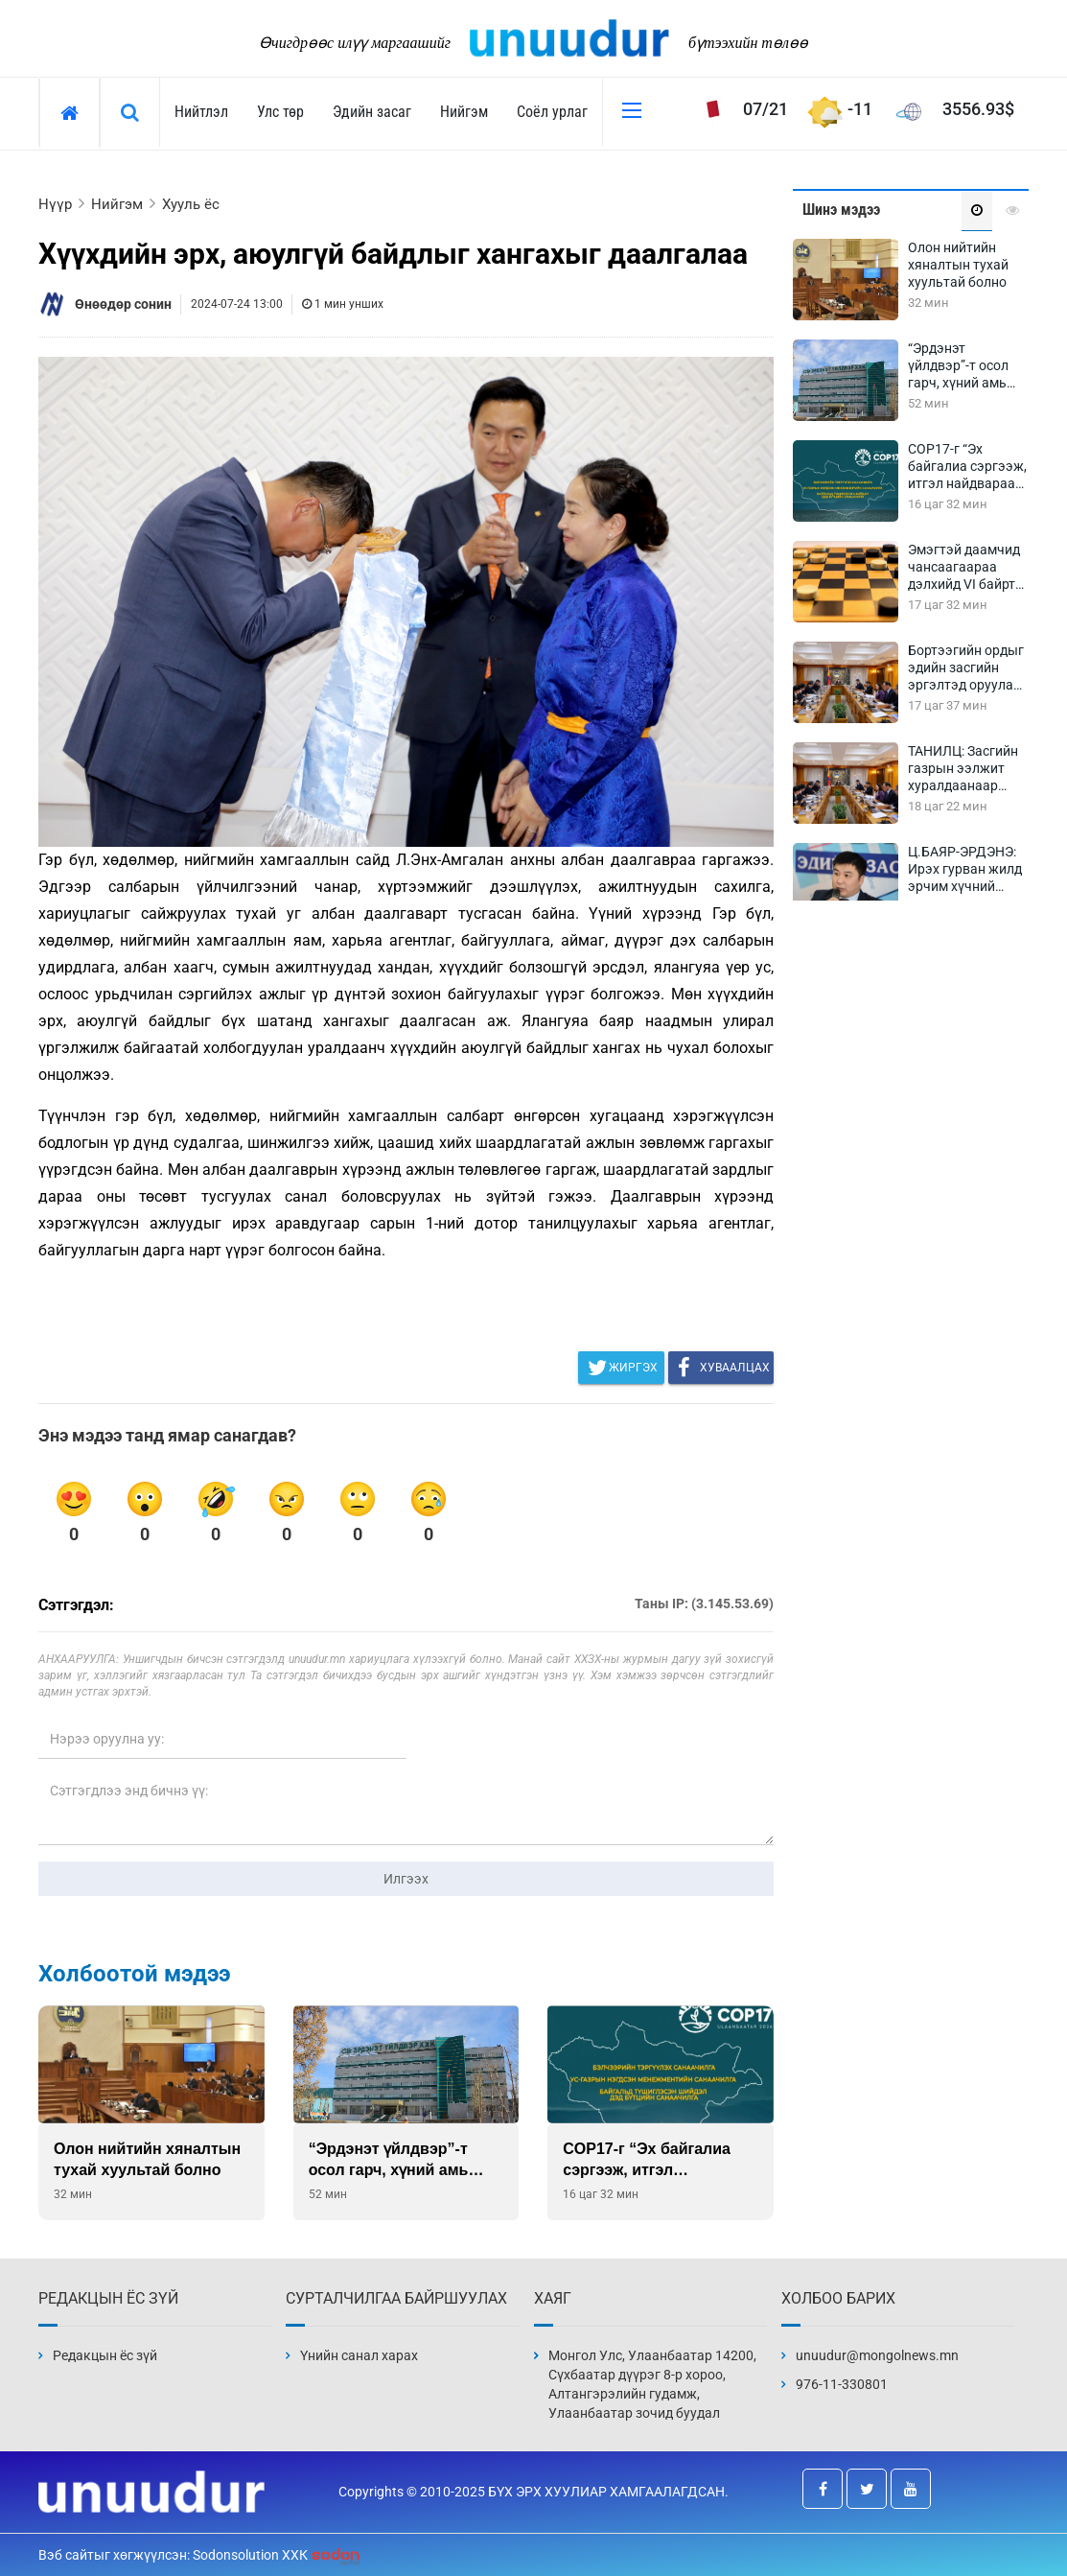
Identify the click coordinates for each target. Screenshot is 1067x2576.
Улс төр (280, 112)
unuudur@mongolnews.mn (877, 2355)
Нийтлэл (201, 112)
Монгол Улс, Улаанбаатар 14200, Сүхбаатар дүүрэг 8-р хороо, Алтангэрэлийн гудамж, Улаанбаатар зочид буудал (652, 2384)
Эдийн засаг (372, 112)
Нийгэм (464, 112)
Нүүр (55, 204)
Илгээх (406, 1878)
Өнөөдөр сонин (123, 304)
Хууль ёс (191, 204)
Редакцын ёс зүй (105, 2355)
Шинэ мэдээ (841, 209)
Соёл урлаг (552, 112)
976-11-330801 (842, 2384)
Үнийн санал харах (359, 2355)
